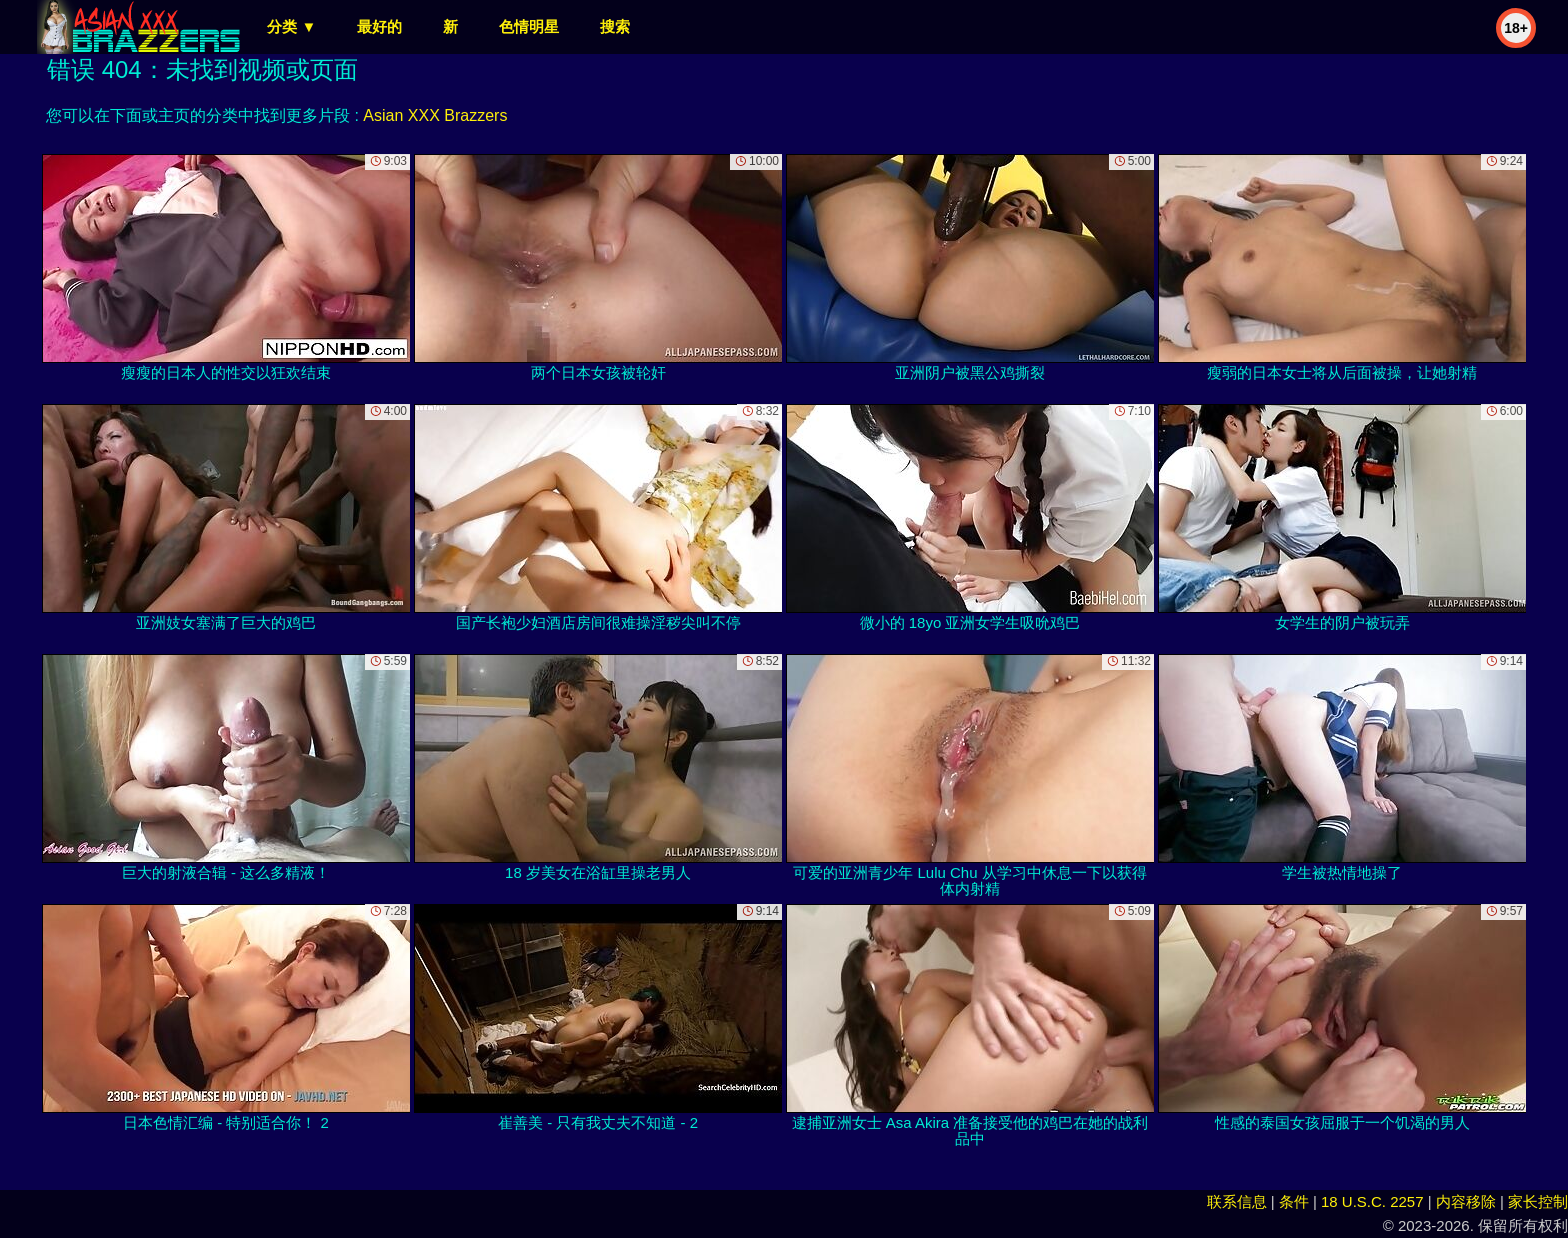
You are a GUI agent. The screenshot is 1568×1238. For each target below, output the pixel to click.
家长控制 (1538, 1201)
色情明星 (529, 26)
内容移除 (1466, 1201)
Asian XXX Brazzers (435, 115)
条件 (1294, 1201)
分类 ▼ (291, 26)
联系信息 (1237, 1201)
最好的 (379, 26)
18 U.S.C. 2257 (1372, 1201)
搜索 (615, 26)
